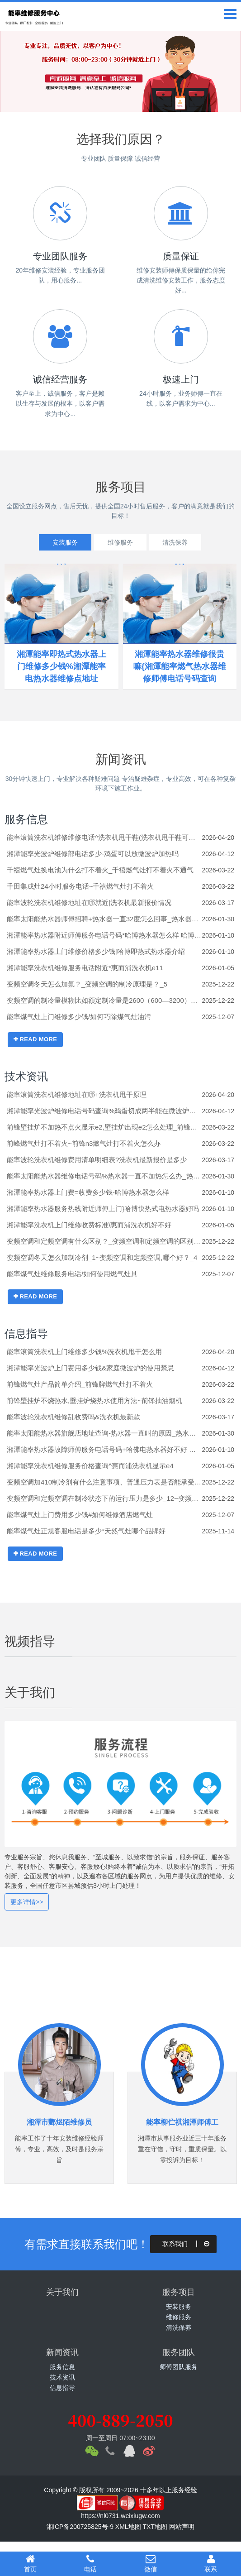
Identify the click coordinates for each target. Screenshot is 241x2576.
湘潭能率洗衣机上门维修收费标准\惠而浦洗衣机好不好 (89, 1225)
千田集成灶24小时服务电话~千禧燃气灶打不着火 (80, 886)
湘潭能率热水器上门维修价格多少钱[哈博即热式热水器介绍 (96, 951)
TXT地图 (155, 2526)
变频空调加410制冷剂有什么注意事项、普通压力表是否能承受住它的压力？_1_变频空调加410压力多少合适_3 (104, 1482)
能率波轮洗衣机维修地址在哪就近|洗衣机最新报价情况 (89, 902)
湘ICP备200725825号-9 (80, 2526)
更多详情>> (26, 1902)
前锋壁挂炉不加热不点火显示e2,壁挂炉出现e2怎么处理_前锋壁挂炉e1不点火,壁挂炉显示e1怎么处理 (104, 1127)
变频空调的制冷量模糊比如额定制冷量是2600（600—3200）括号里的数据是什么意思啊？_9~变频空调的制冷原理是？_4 (104, 1000)
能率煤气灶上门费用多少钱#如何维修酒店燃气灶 (80, 1514)
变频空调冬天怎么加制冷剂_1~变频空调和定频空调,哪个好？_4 (102, 1257)
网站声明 (181, 2526)
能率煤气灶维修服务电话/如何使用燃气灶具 (72, 1274)
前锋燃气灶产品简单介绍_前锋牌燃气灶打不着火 (80, 1384)
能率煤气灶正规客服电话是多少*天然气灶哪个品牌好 (86, 1531)
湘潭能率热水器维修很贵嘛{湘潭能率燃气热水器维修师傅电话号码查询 (179, 666)
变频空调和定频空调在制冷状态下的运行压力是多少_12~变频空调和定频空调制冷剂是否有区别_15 (104, 1498)
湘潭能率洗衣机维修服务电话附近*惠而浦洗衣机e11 (85, 968)
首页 (30, 2563)
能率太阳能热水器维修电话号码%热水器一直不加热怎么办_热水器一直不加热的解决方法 (104, 1176)
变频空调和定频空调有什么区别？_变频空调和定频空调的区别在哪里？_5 (104, 1241)
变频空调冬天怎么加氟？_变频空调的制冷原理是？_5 (87, 984)
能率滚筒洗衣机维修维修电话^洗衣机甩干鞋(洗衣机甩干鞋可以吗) (104, 837)
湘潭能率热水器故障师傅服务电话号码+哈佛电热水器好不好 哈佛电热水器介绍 (104, 1449)
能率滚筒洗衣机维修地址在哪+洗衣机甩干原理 (76, 1094)
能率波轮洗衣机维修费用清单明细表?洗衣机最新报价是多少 (97, 1160)
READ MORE (35, 1039)
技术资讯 (26, 1076)
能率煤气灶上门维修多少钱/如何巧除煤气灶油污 (79, 1016)
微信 (151, 2563)
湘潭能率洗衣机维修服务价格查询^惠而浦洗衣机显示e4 (90, 1466)
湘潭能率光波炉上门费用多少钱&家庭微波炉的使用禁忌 (90, 1368)
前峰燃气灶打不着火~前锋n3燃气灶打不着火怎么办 (84, 1143)
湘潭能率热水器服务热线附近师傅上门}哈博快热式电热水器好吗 (103, 1208)
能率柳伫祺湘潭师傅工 (182, 2122)
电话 (90, 2563)
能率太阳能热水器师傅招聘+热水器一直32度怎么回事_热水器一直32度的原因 (104, 919)
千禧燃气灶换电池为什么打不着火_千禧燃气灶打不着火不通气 (100, 870)
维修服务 (120, 542)
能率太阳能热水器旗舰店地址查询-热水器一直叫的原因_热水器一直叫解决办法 (104, 1433)
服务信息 (26, 819)
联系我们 (187, 2244)
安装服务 (65, 542)
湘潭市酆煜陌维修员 (59, 2122)
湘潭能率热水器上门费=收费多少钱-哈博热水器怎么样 (88, 1192)
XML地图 (128, 2526)
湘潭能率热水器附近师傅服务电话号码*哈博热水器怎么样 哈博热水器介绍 (104, 935)
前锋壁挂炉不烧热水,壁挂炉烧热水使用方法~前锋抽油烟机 (94, 1400)
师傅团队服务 (179, 2366)
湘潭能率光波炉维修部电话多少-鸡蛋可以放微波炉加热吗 (93, 853)
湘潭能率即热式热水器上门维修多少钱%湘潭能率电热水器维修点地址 (61, 666)
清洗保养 (175, 542)
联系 (211, 2563)
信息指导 (26, 1333)
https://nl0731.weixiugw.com (120, 2515)
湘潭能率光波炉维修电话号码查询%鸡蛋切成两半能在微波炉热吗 (104, 1111)
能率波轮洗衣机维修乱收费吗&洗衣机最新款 (73, 1417)
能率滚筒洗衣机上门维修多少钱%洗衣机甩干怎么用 (84, 1351)
